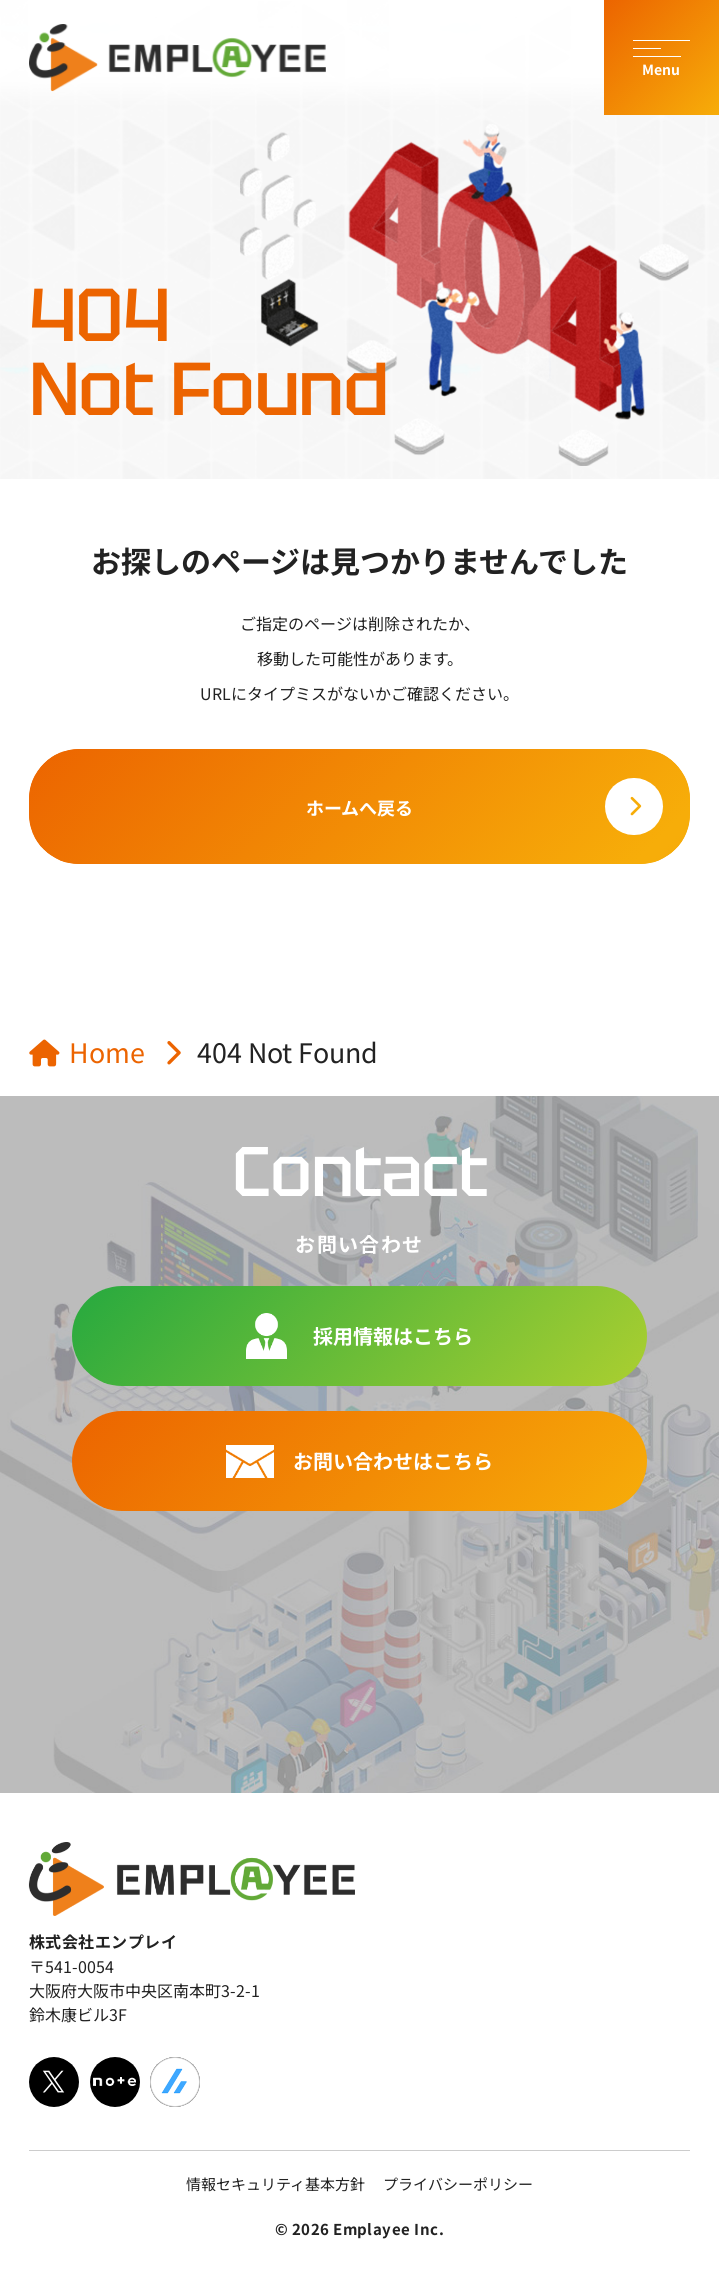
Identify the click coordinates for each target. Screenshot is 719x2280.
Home (107, 1051)
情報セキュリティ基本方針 (275, 2183)
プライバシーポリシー (458, 2183)
